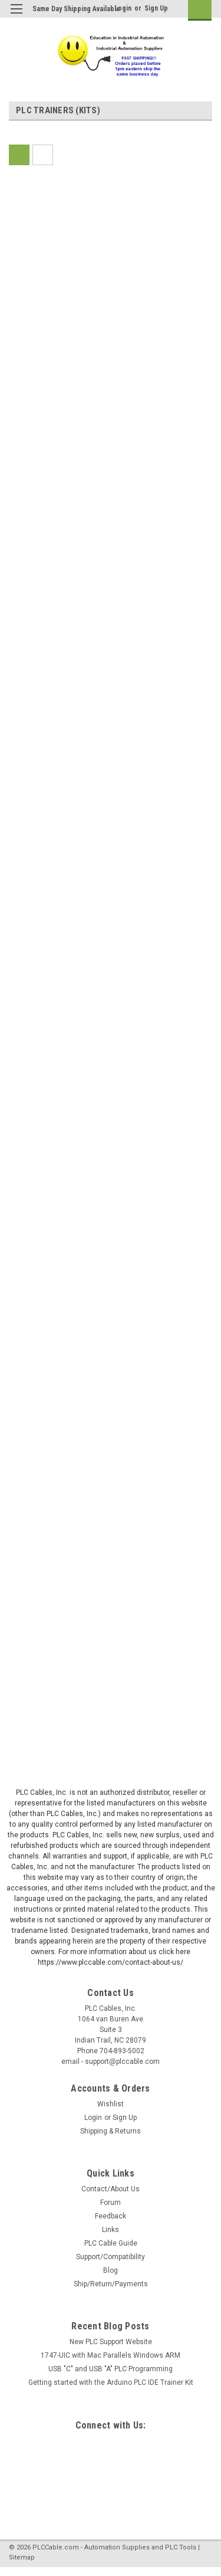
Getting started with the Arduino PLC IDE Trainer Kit (110, 2382)
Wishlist (110, 2104)
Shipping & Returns (110, 2131)
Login (122, 8)
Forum (110, 2202)
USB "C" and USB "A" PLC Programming (110, 2369)
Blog (110, 2270)
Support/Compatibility (110, 2257)
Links (110, 2230)
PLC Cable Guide (110, 2243)
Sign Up (156, 8)
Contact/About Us (110, 2189)
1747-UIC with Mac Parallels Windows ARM (110, 2355)
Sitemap (22, 2557)
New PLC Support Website (111, 2342)
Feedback (110, 2216)
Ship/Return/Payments (111, 2284)
